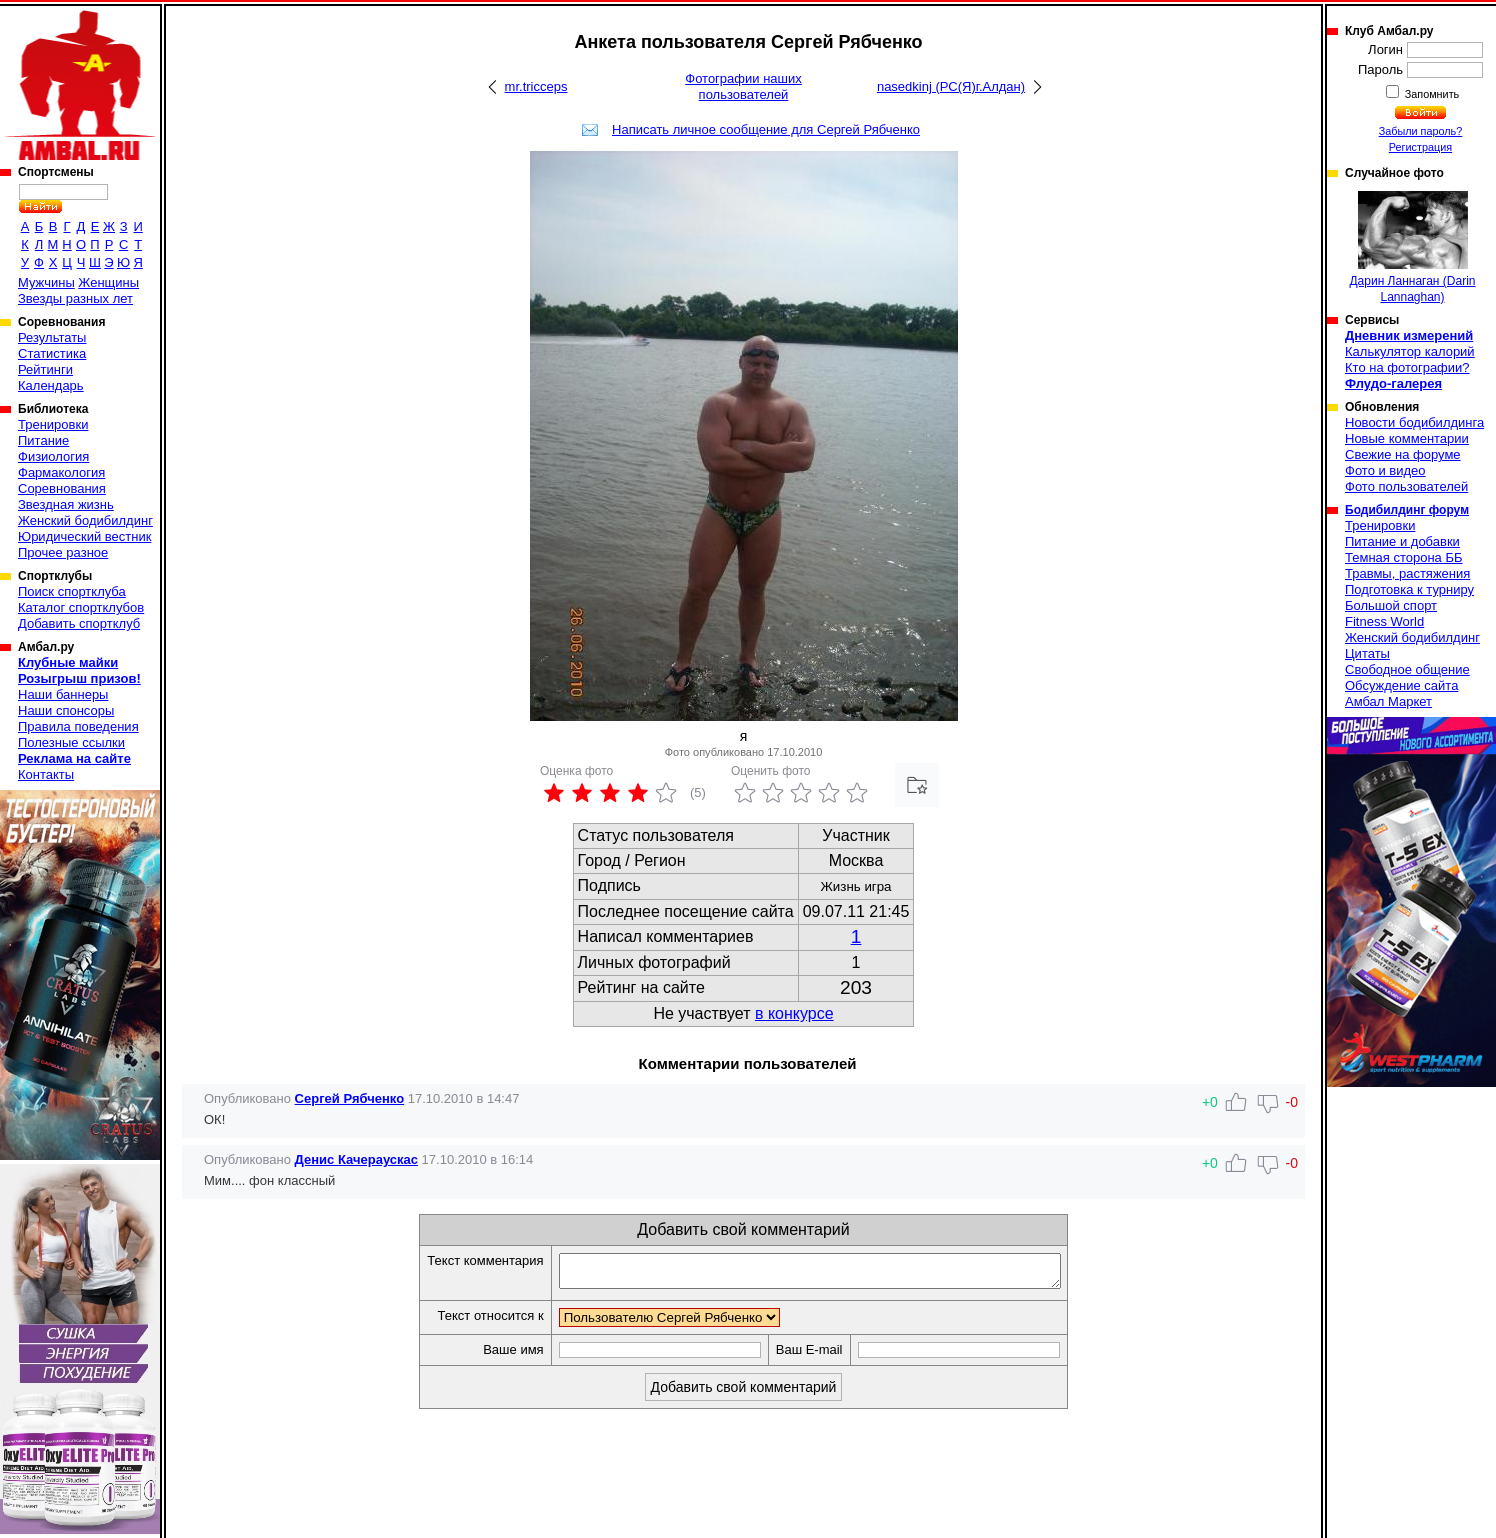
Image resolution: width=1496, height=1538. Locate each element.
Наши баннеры (63, 694)
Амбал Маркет (1388, 701)
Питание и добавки (1402, 541)
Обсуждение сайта (1401, 685)
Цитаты (1367, 653)
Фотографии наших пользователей (743, 86)
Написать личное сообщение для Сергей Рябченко (766, 129)
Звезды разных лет (75, 298)
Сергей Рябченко (350, 1098)
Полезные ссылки (71, 742)
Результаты (52, 337)
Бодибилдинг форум (1407, 510)
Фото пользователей (1406, 486)
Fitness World (1384, 621)
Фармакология (61, 472)
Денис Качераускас (356, 1159)
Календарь (51, 385)
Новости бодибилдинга (1414, 422)
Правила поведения (78, 726)
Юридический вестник (84, 536)
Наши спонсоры (66, 710)
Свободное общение (1407, 669)
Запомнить (1431, 94)
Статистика (52, 353)
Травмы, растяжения (1407, 573)
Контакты (46, 774)
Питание (43, 440)
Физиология (53, 456)
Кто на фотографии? (1407, 367)
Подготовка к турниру (1409, 589)
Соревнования (62, 488)
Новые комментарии (1407, 438)
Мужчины (46, 282)
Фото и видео (1385, 470)
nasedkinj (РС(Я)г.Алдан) (951, 86)
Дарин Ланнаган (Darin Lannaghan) (1412, 247)
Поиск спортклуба (72, 591)
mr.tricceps (536, 86)
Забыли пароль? (1421, 131)
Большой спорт (1391, 605)
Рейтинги (45, 369)
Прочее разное (63, 552)
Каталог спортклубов (81, 607)
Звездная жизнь (66, 504)
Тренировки (53, 424)
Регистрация (1420, 147)
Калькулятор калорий (1410, 351)
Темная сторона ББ (1404, 557)
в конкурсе (794, 1013)
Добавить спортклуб (79, 623)
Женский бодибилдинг (85, 520)
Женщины (108, 282)
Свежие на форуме (1403, 454)
